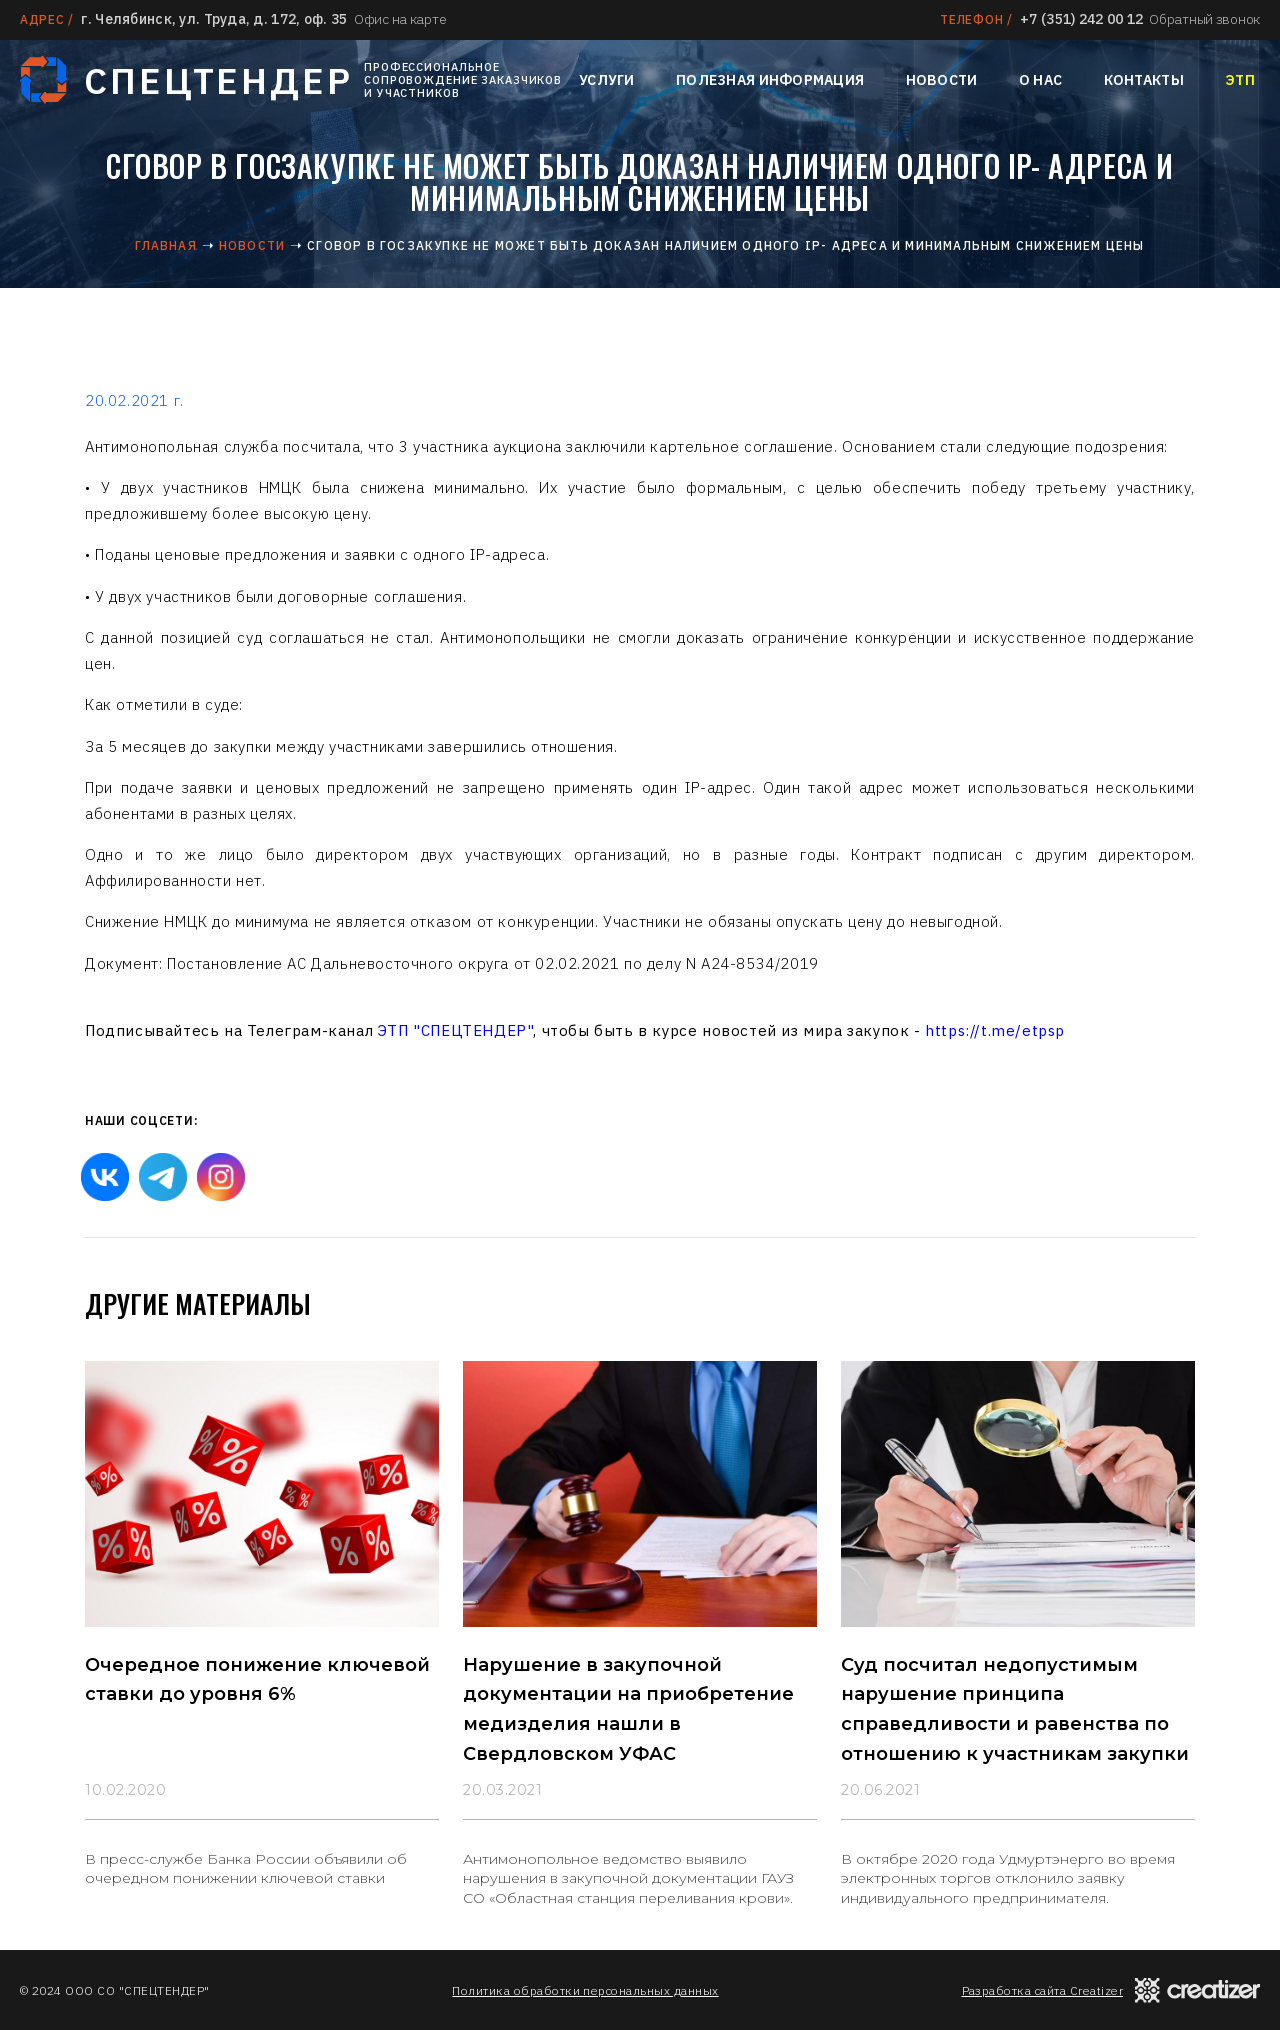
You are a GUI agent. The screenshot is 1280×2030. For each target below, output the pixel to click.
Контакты (1144, 80)
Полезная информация (770, 80)
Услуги (607, 80)
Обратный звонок (1204, 19)
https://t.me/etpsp (995, 1030)
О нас (1040, 80)
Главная (165, 245)
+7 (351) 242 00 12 (1081, 19)
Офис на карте (400, 19)
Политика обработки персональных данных (585, 1990)
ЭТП (1240, 80)
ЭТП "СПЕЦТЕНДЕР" (456, 1030)
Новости (942, 80)
